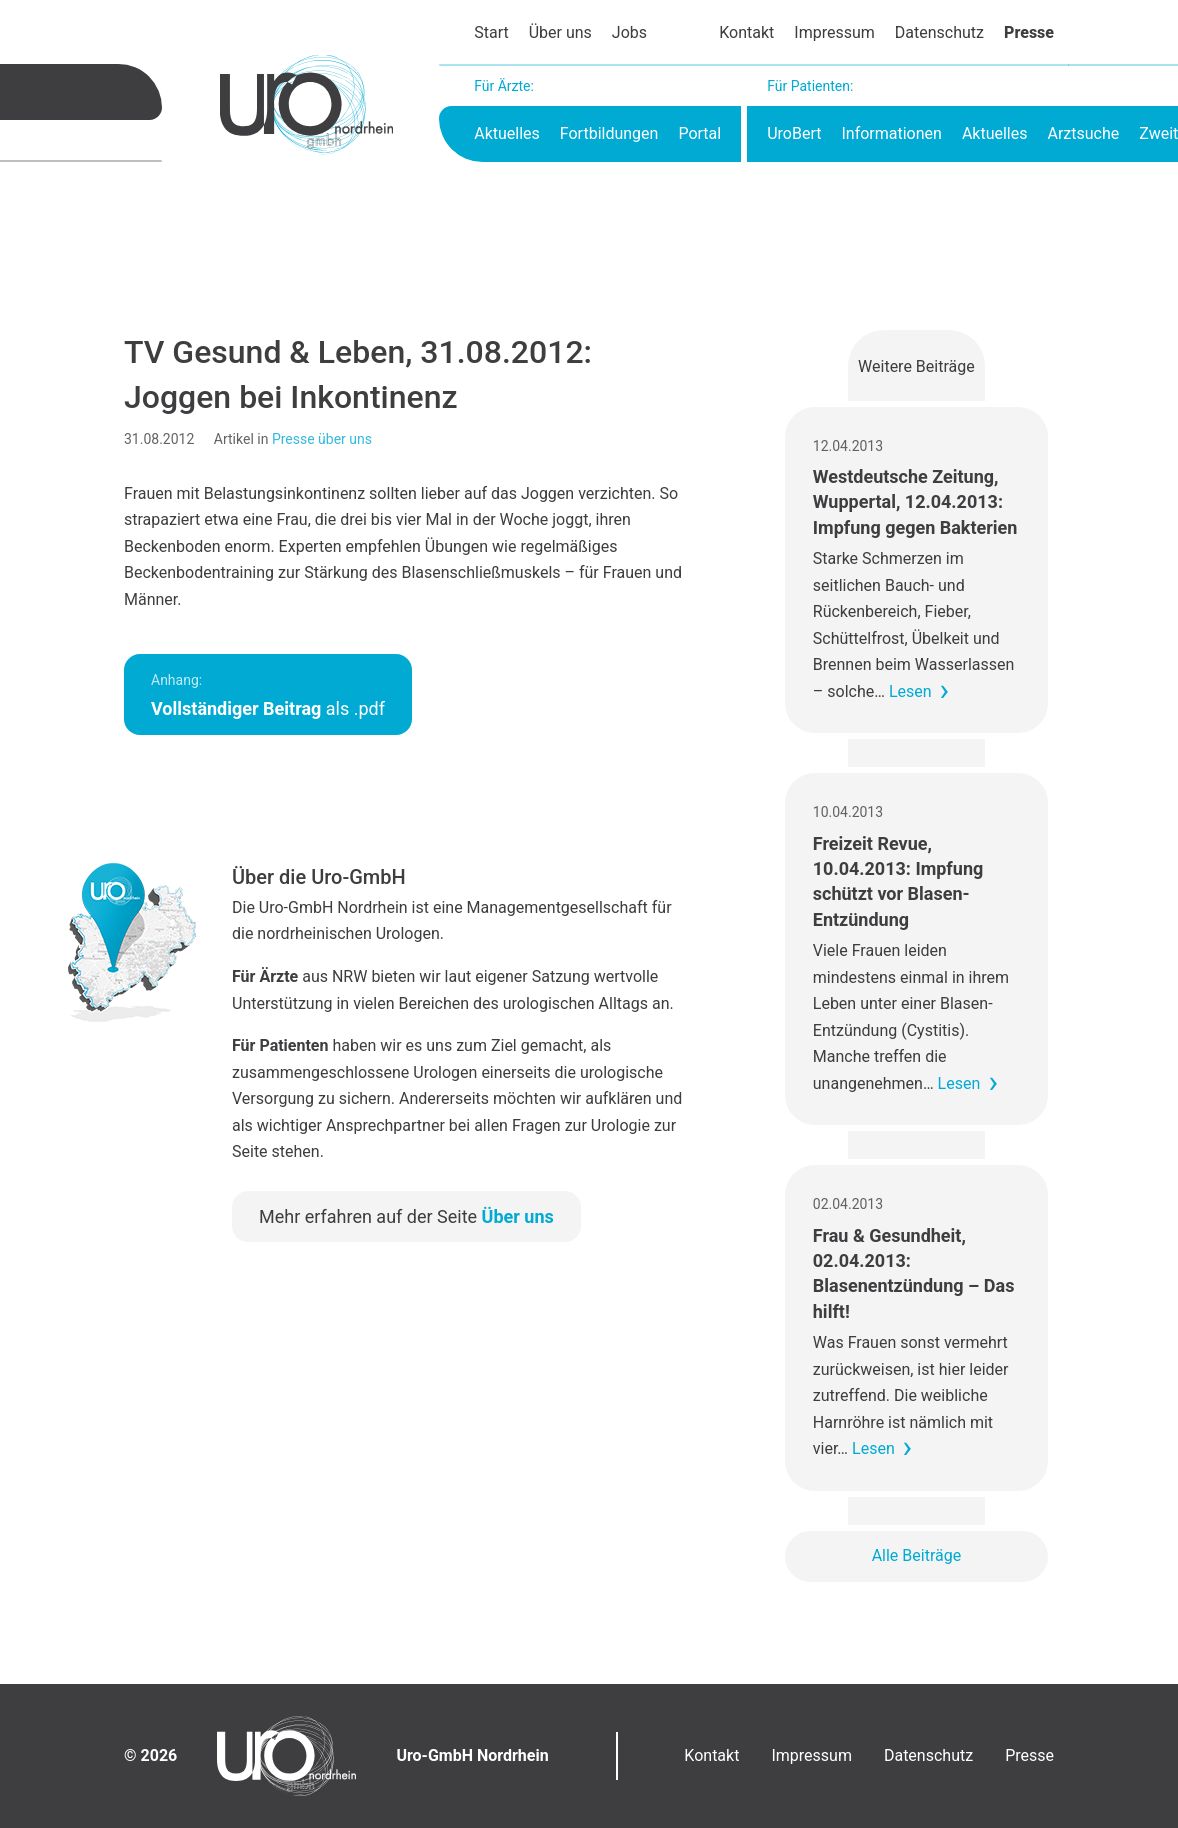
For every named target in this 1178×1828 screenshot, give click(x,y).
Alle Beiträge (917, 1555)
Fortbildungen (609, 133)
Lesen (910, 691)
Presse (1029, 32)
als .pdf (268, 695)
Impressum (834, 32)
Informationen (891, 133)
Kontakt (746, 32)
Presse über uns (322, 439)
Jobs (629, 32)
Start (491, 32)
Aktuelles (507, 133)
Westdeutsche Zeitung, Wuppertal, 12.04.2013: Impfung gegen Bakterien (915, 501)
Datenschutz (939, 32)
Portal (699, 133)
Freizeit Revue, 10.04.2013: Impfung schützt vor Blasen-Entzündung (898, 881)
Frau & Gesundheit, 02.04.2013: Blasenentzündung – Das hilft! (914, 1273)
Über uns (560, 32)
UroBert (794, 133)
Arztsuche (1083, 133)
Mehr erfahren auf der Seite (406, 1216)
